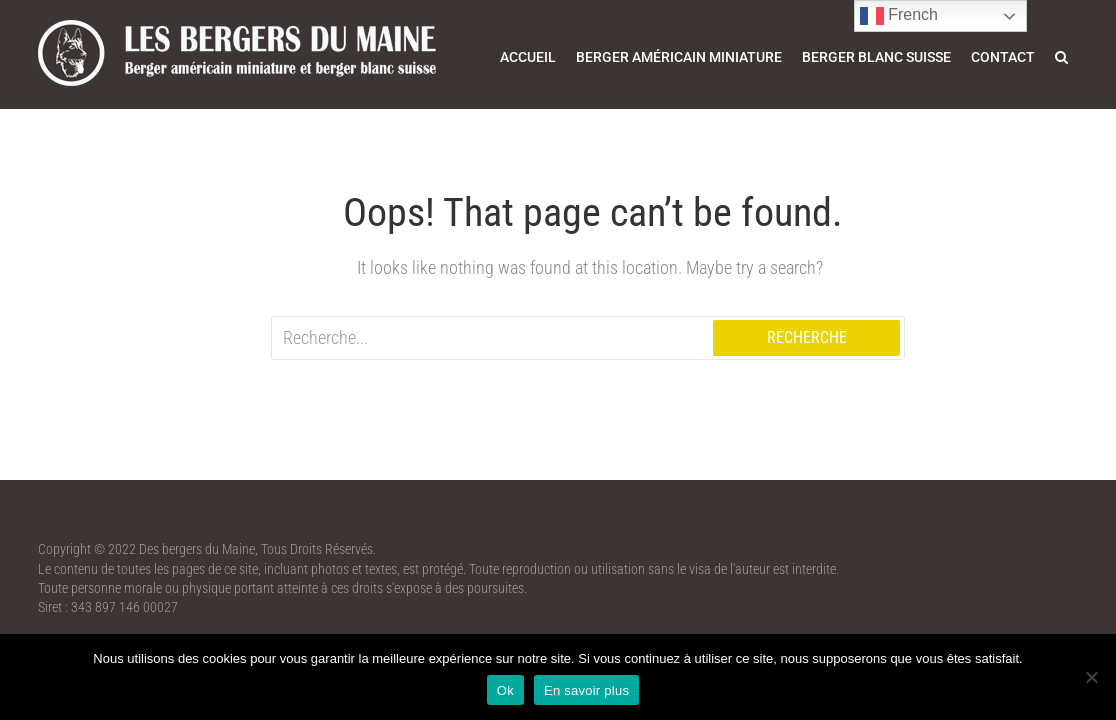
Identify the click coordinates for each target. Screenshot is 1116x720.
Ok (505, 690)
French (899, 16)
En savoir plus (586, 690)
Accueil (528, 57)
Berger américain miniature (679, 57)
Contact (1003, 57)
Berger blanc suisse (876, 57)
